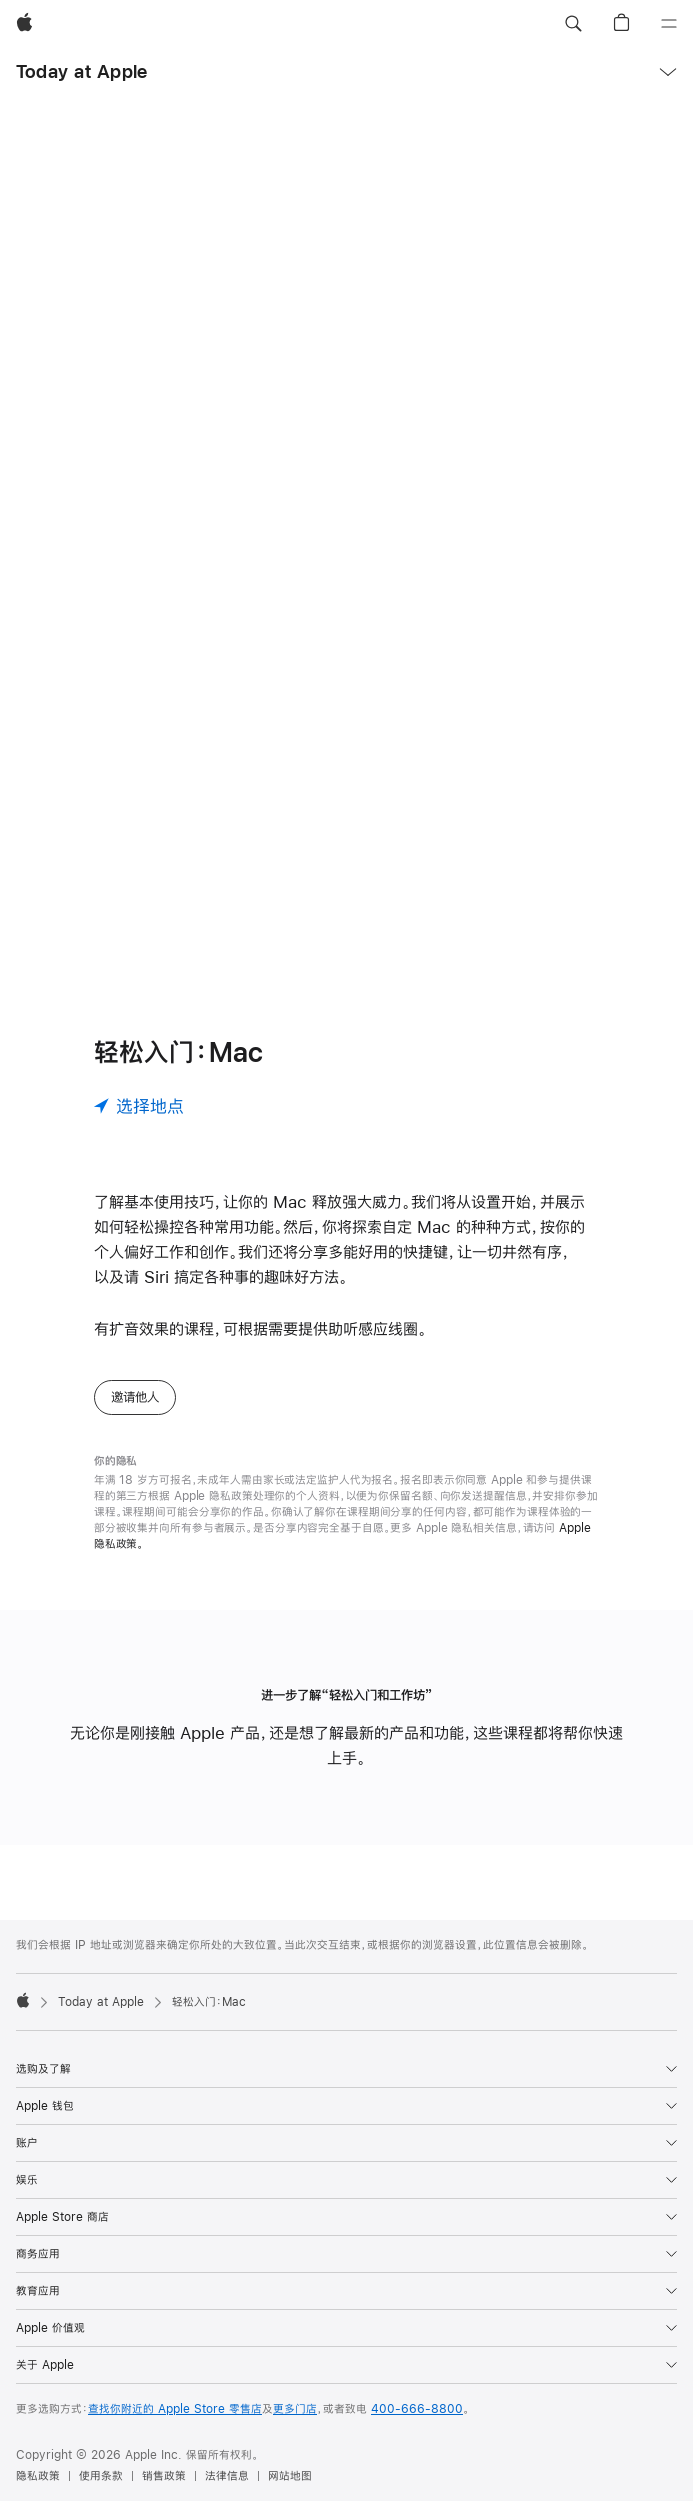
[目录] (669, 24)
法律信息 (227, 2476)
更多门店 (295, 2409)
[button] (573, 24)
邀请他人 (135, 1397)
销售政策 (164, 2476)
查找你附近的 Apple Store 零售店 (175, 2409)
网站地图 (290, 2476)
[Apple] (24, 24)
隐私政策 (38, 2476)
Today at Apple (81, 71)
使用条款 (101, 2476)
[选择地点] (139, 1106)
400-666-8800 (417, 2409)
